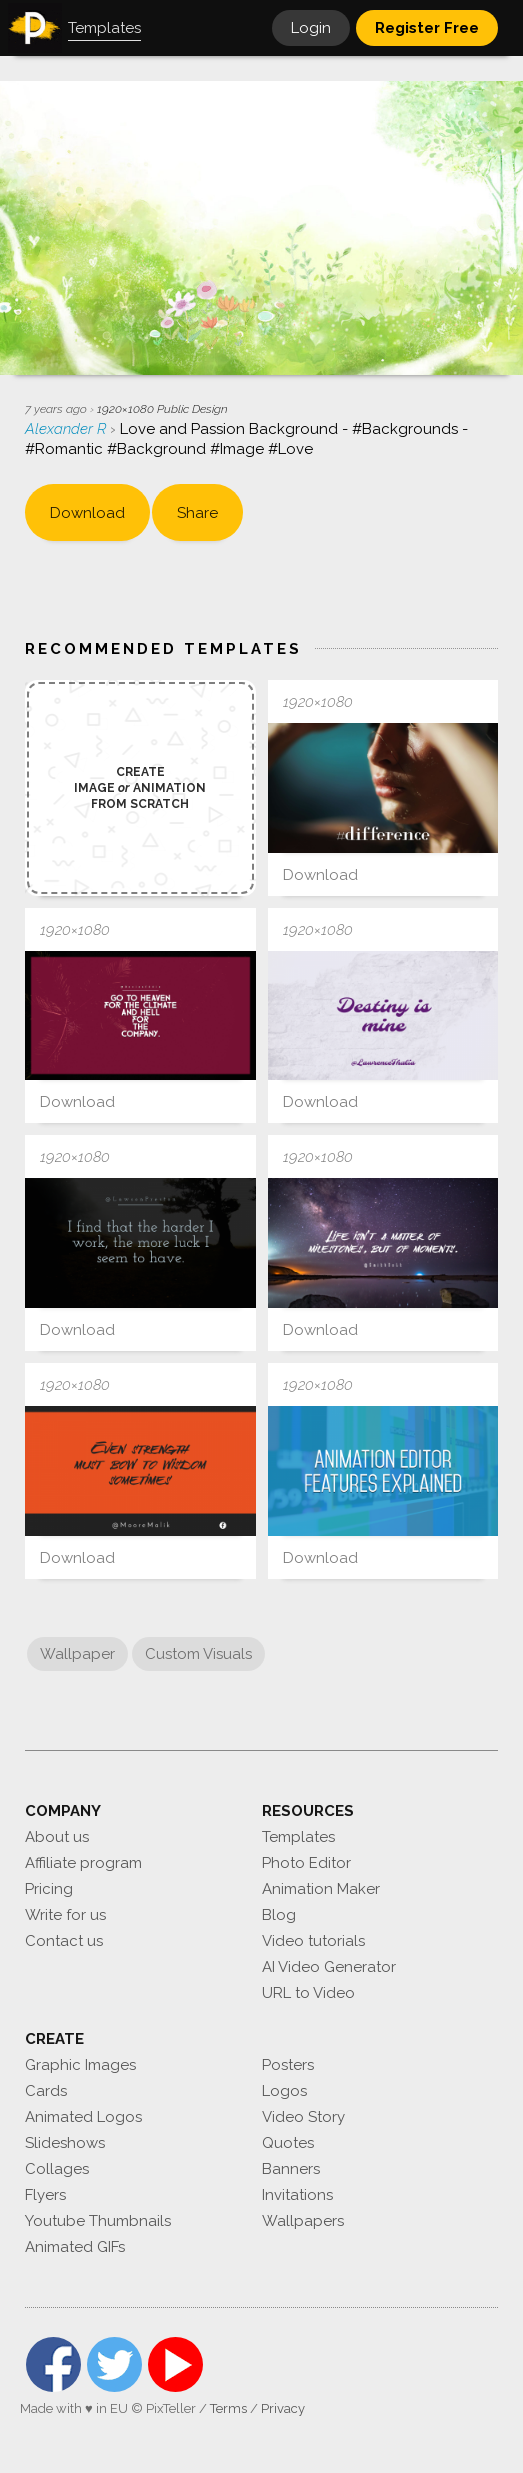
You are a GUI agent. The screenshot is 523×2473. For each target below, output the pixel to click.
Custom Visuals (198, 1654)
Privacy (283, 2408)
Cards (46, 2091)
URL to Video (308, 1993)
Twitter (114, 2364)
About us (57, 1837)
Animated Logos (83, 2117)
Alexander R (67, 429)
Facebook (53, 2364)
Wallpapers (303, 2221)
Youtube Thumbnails (98, 2221)
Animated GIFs (75, 2247)
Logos (284, 2091)
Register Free (427, 28)
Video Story (303, 2117)
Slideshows (65, 2143)
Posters (288, 2065)
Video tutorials (313, 1941)
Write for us (65, 1915)
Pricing (49, 1889)
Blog (279, 1915)
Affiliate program (83, 1863)
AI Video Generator (329, 1967)
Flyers (45, 2195)
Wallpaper (77, 1654)
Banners (291, 2169)
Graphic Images (80, 2065)
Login (311, 28)
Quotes (288, 2143)
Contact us (64, 1941)
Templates (298, 1837)
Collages (57, 2169)
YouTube (175, 2364)
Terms (228, 2408)
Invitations (297, 2195)
